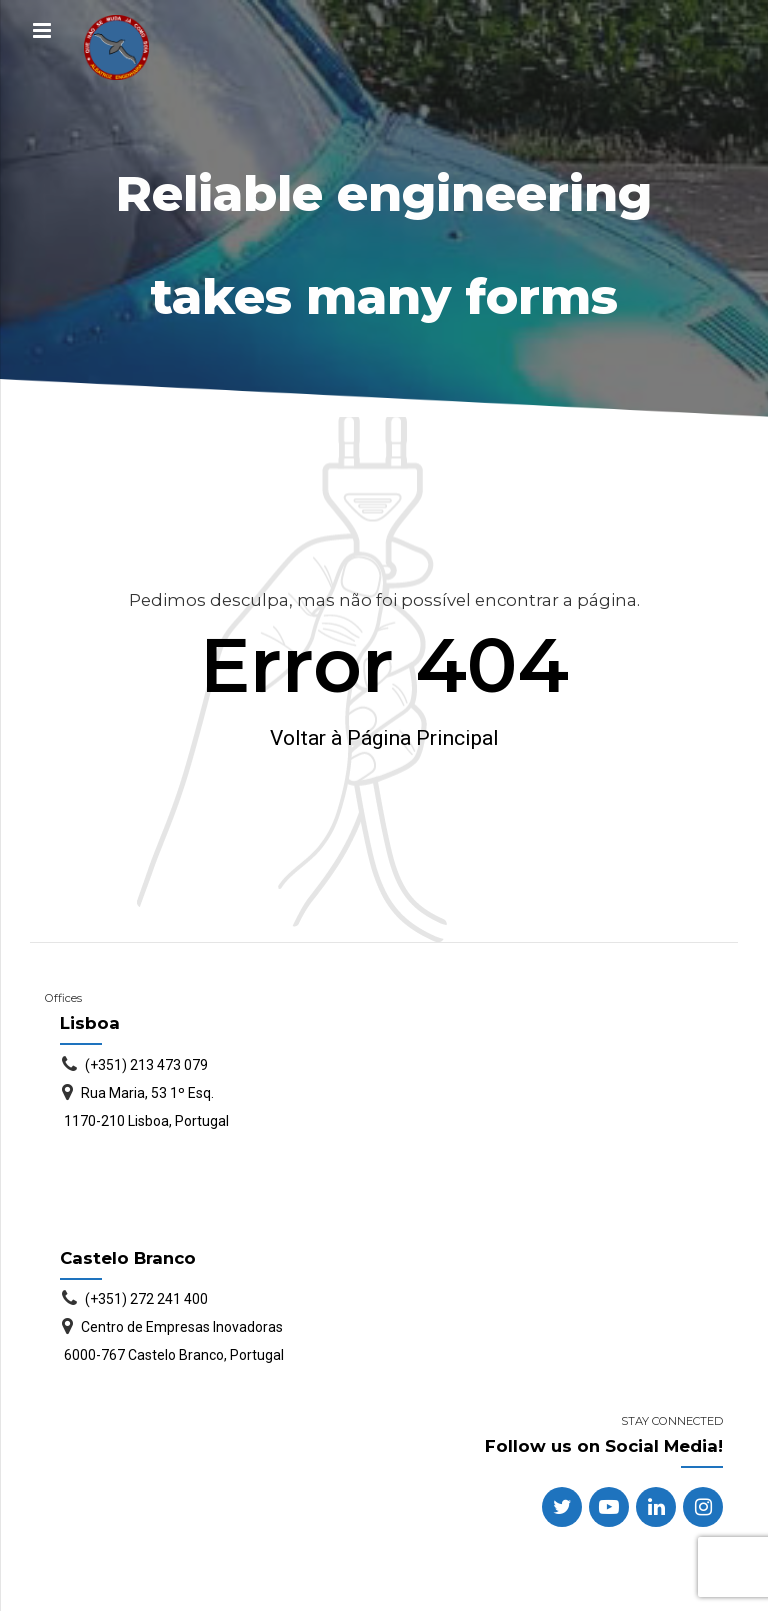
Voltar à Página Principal (384, 738)
